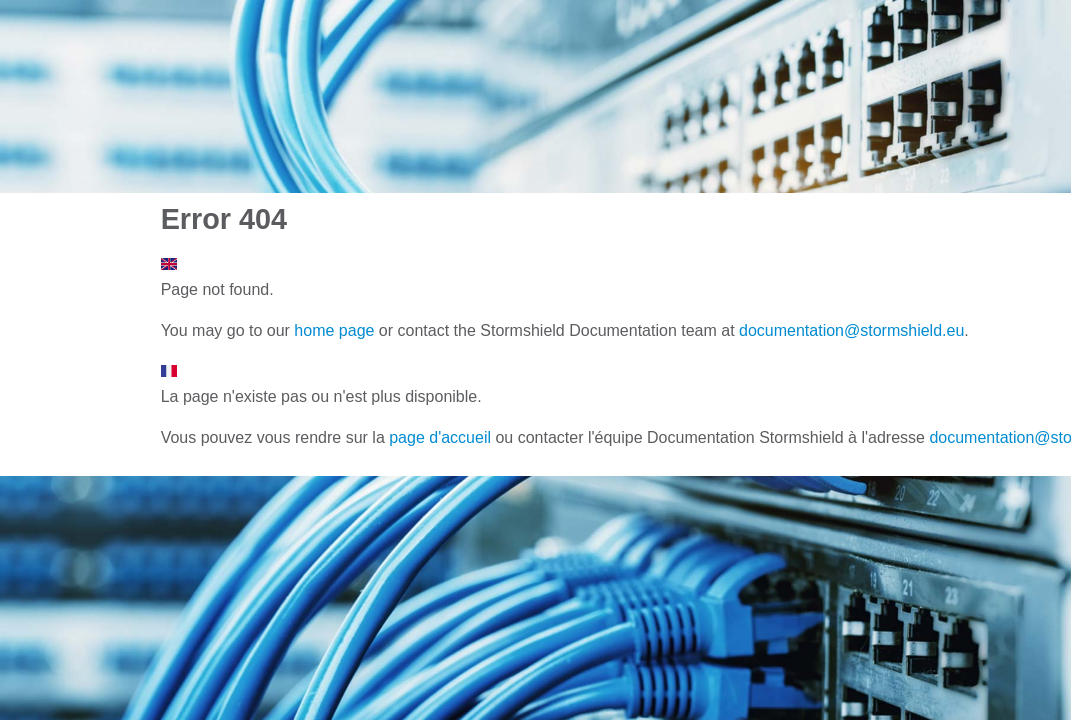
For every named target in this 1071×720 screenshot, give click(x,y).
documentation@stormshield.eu (851, 330)
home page (334, 330)
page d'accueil (440, 437)
